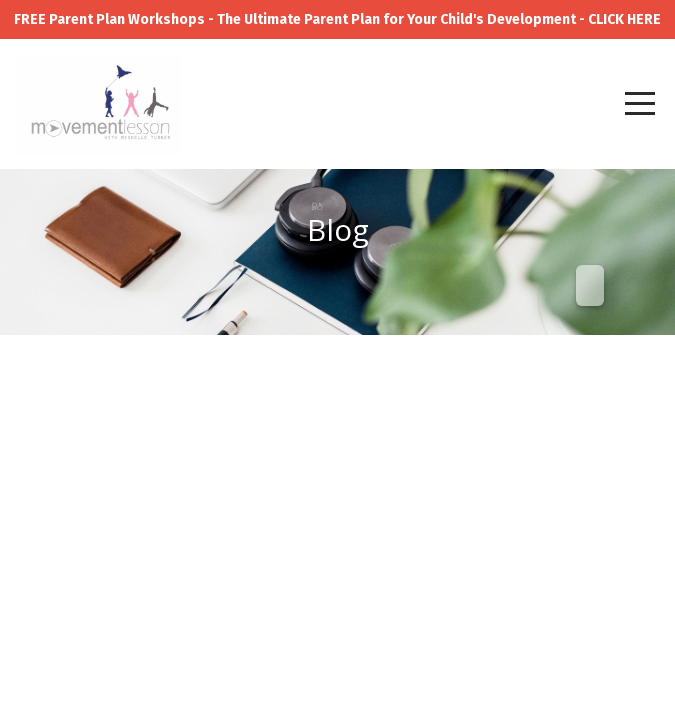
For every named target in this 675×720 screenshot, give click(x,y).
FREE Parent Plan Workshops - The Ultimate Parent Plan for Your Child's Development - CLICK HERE (337, 19)
